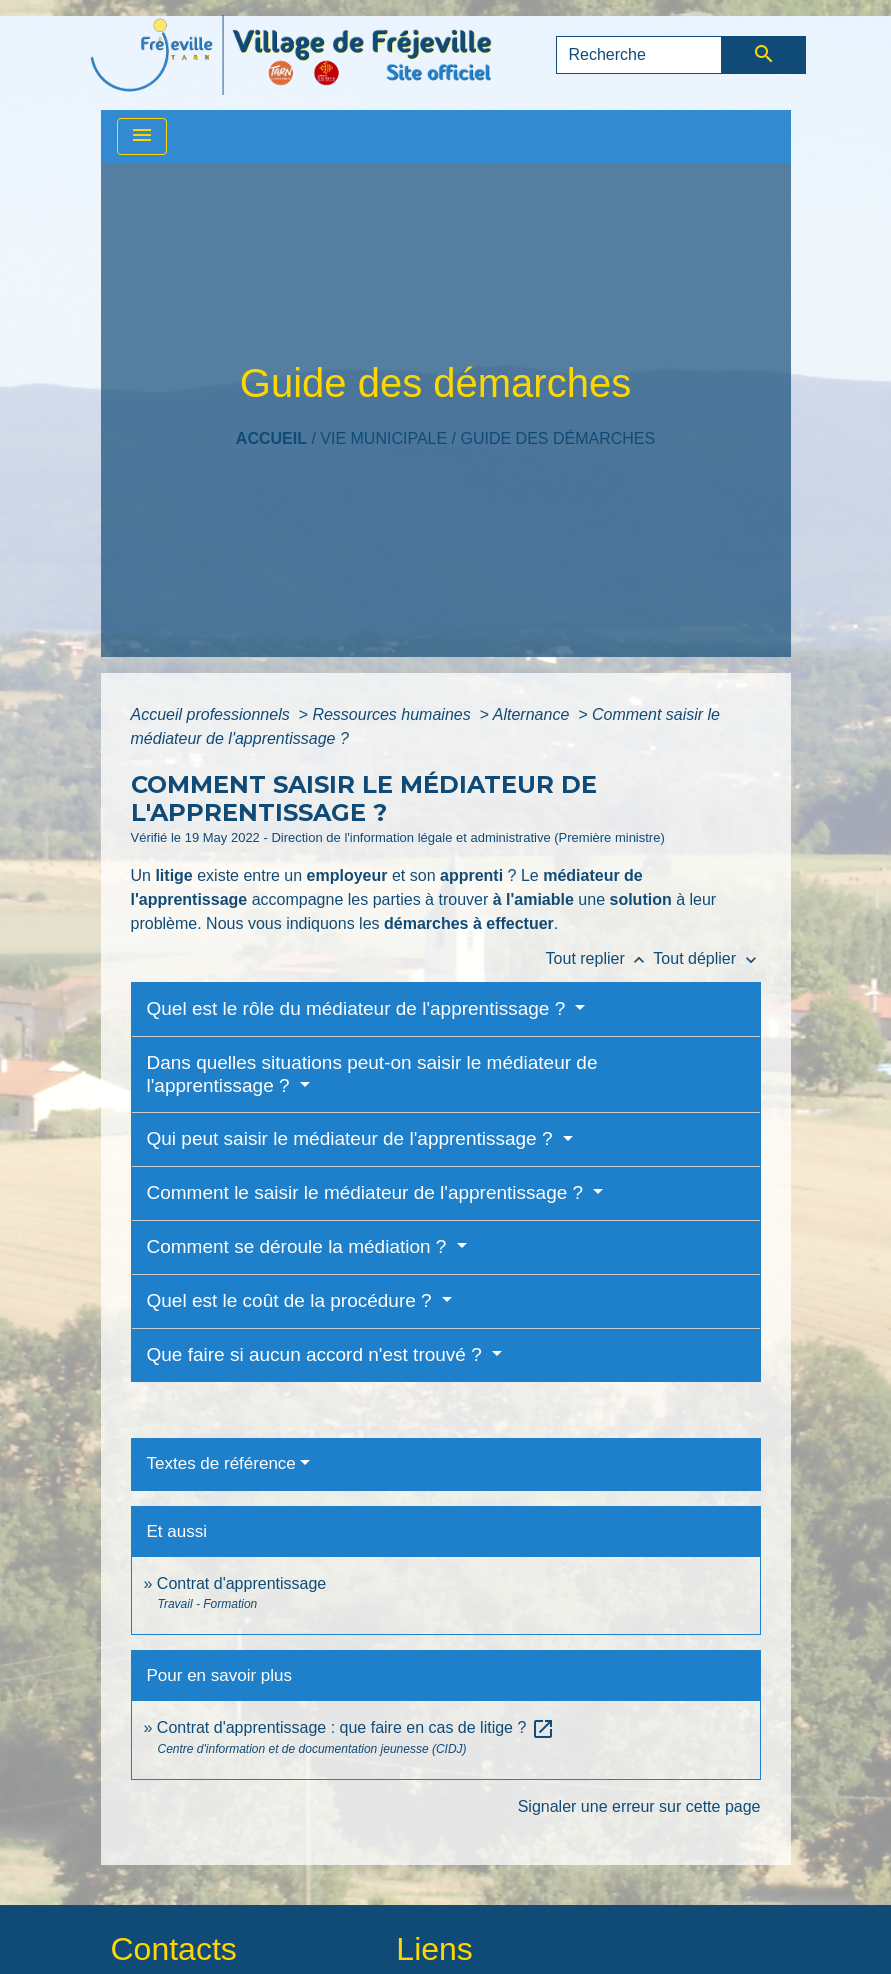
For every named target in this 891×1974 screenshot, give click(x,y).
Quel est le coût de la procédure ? (292, 1300)
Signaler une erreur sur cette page (639, 1806)
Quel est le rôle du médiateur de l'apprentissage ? (359, 1008)
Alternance (533, 714)
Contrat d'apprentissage (241, 1583)
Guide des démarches (557, 438)
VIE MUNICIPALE (383, 438)
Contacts (174, 1949)
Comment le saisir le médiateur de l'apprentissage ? (368, 1192)
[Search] (639, 55)
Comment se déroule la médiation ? (299, 1246)
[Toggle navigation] (142, 136)
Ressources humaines (393, 714)
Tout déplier (706, 958)
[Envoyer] (763, 55)
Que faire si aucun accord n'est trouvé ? (317, 1354)
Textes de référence (221, 1463)
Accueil (271, 438)
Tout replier (600, 958)
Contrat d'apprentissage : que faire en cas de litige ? (356, 1727)
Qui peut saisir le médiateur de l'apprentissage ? (352, 1138)
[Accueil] (291, 55)
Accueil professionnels (213, 714)
